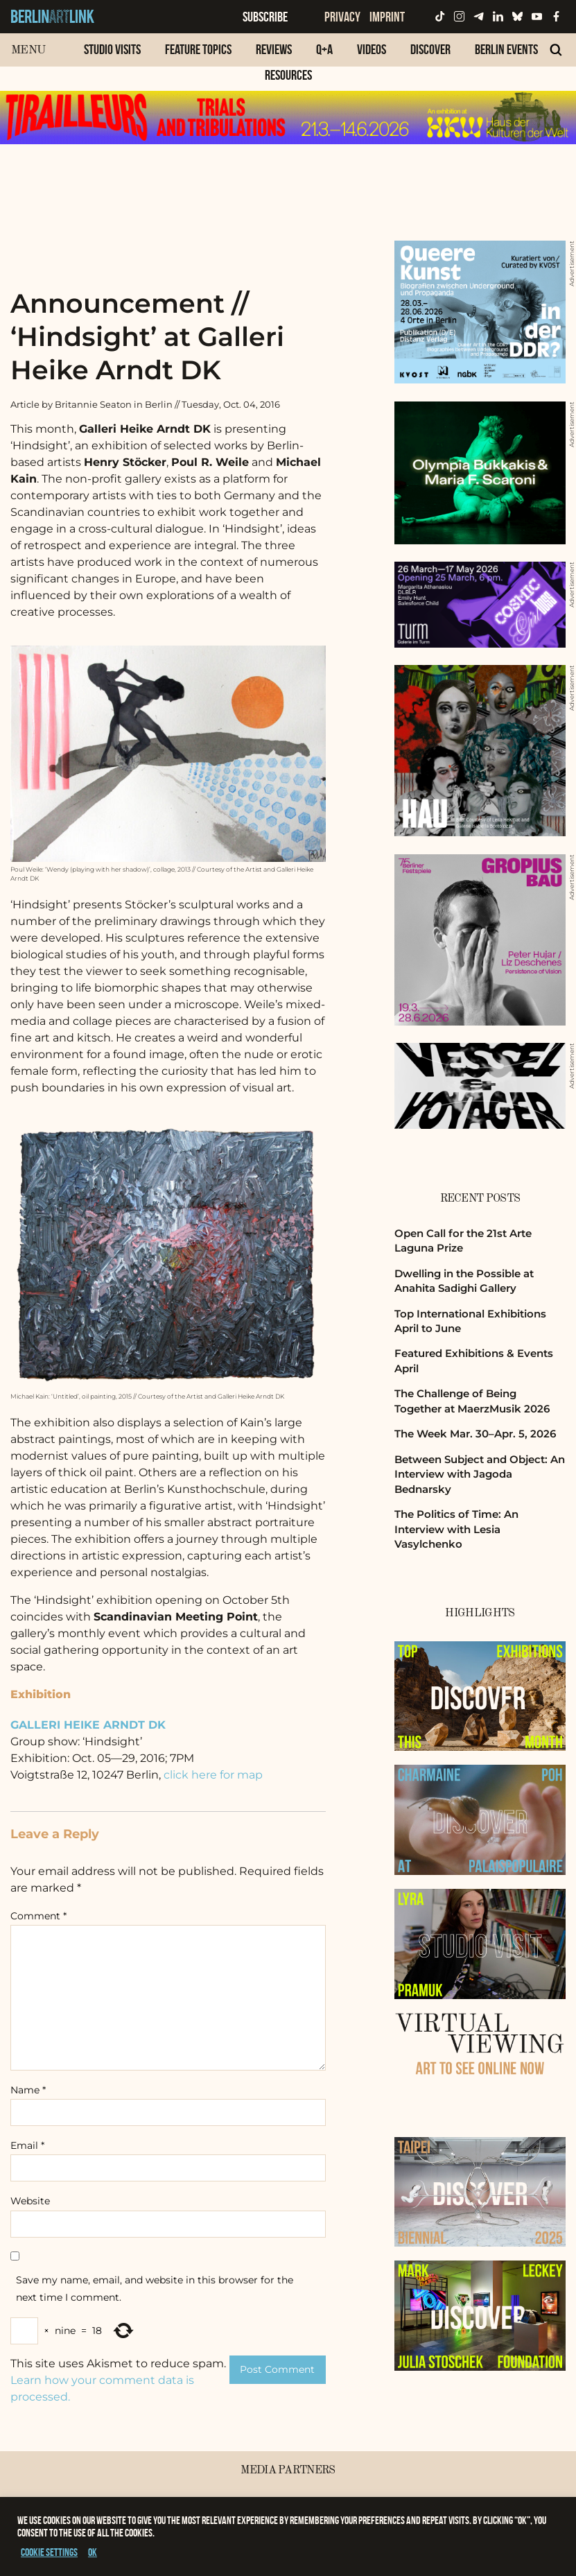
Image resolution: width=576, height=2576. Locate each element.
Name (28, 2090)
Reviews (274, 49)
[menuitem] (112, 56)
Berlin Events (506, 49)
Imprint (387, 16)
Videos (371, 49)
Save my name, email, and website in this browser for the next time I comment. (154, 2288)
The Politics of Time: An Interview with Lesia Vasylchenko (456, 1528)
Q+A (324, 49)
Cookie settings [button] (49, 2552)
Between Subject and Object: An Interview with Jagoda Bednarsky (479, 1474)
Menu (28, 50)
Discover (430, 49)
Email (27, 2145)
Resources (288, 75)
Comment (38, 1916)
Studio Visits (112, 49)
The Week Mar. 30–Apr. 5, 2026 (475, 1433)
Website (30, 2201)
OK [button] (92, 2552)
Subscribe (265, 16)
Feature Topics (198, 49)
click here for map (213, 1774)
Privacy (342, 16)
